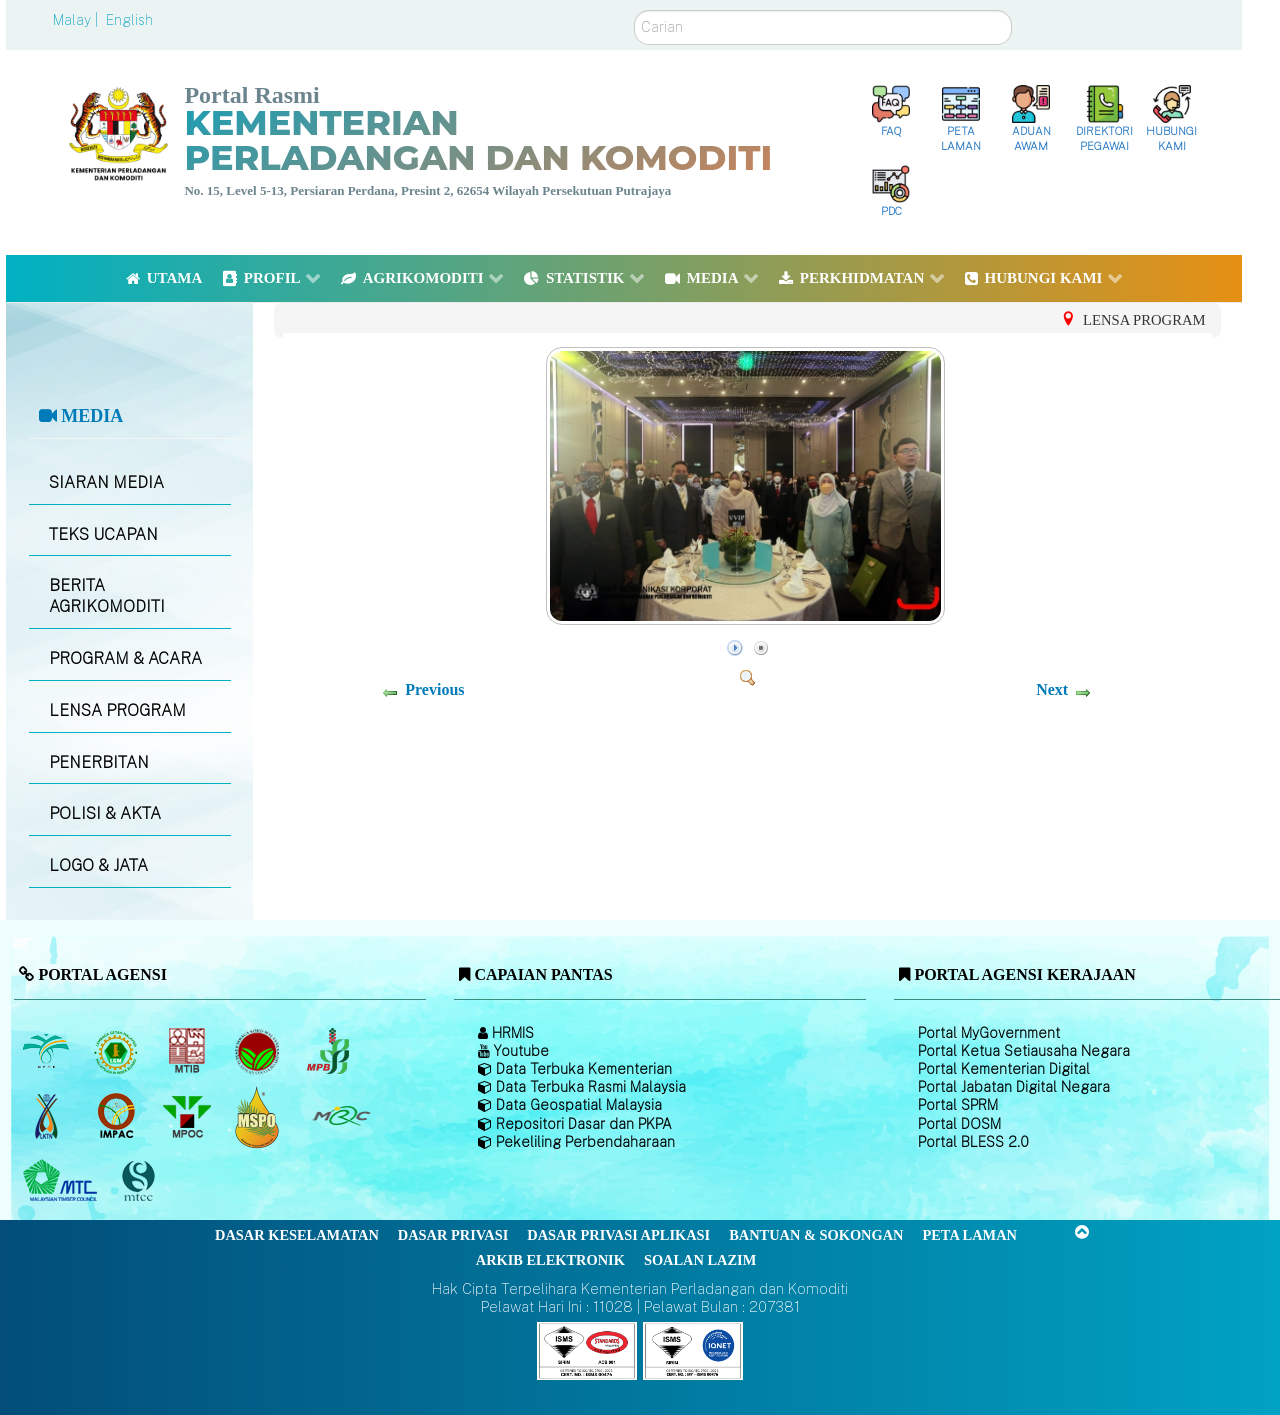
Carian (634, 10)
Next (1052, 689)
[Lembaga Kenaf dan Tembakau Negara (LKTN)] (47, 1117)
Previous (434, 689)
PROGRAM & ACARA (125, 658)
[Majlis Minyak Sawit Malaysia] (188, 1117)
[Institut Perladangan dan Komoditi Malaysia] (118, 1117)
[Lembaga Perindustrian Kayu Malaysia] (188, 1052)
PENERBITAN (99, 762)
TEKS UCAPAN (103, 534)
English (129, 20)
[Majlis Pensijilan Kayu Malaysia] (141, 1181)
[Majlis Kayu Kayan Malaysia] (62, 1182)
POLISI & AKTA (105, 813)
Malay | (77, 20)
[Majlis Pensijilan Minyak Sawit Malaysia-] (259, 1116)
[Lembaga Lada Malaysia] (329, 1052)
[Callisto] (587, 1349)
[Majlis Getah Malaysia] (340, 1117)
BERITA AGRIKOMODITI (107, 596)
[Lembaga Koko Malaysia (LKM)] (259, 1052)
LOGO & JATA (98, 865)
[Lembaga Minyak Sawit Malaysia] (47, 1052)
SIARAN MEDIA (106, 482)
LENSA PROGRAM (117, 710)
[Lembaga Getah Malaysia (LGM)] (118, 1052)
